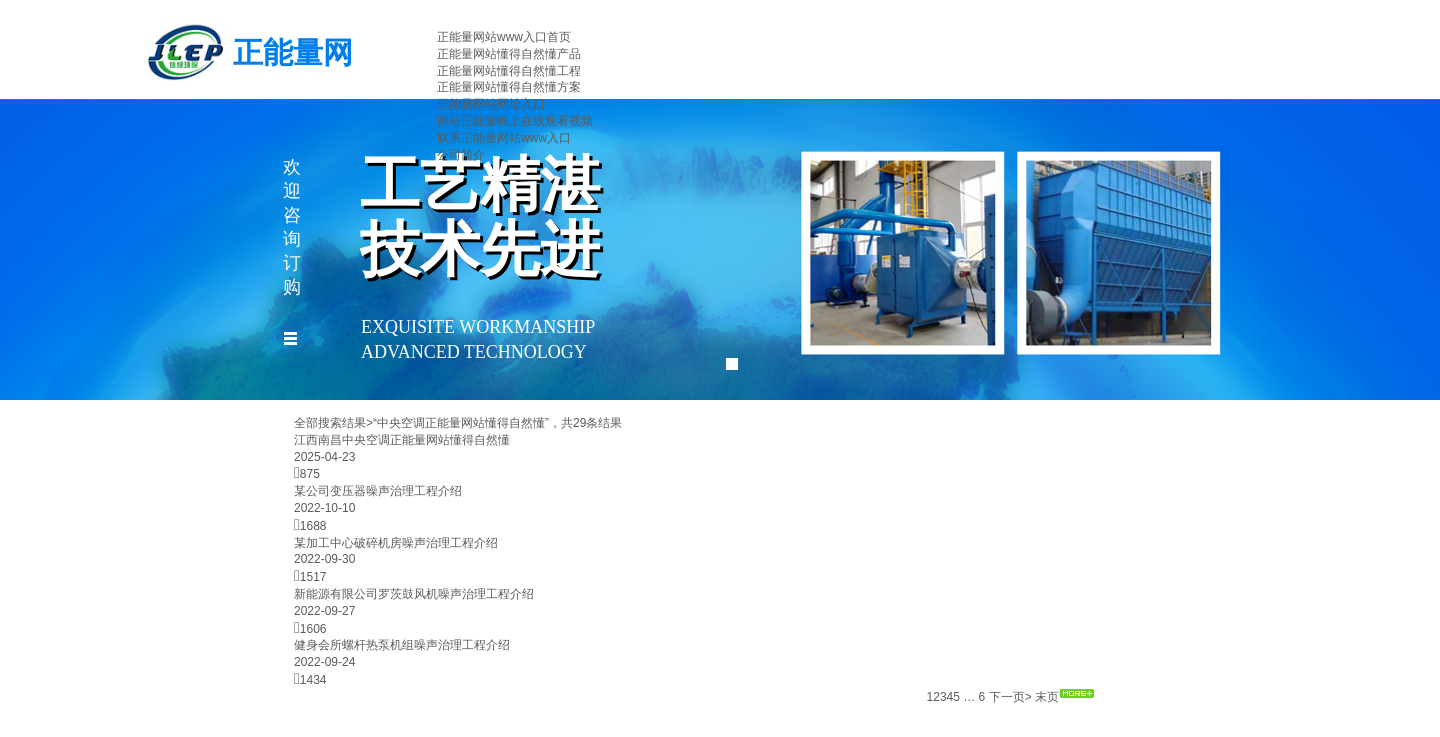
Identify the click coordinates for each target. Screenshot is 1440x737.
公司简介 (461, 155)
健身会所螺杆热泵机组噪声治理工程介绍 (402, 645)
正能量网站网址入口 (491, 104)
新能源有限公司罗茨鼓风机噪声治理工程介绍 (414, 594)
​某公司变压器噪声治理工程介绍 (378, 491)
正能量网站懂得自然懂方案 (509, 87)
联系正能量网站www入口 (504, 138)
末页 (1047, 697)
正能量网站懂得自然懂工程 (509, 71)
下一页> (1010, 697)
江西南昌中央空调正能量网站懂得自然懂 (402, 440)
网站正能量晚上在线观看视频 (515, 121)
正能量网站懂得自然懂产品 (509, 54)
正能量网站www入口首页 (504, 37)
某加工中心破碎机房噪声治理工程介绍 (396, 543)
